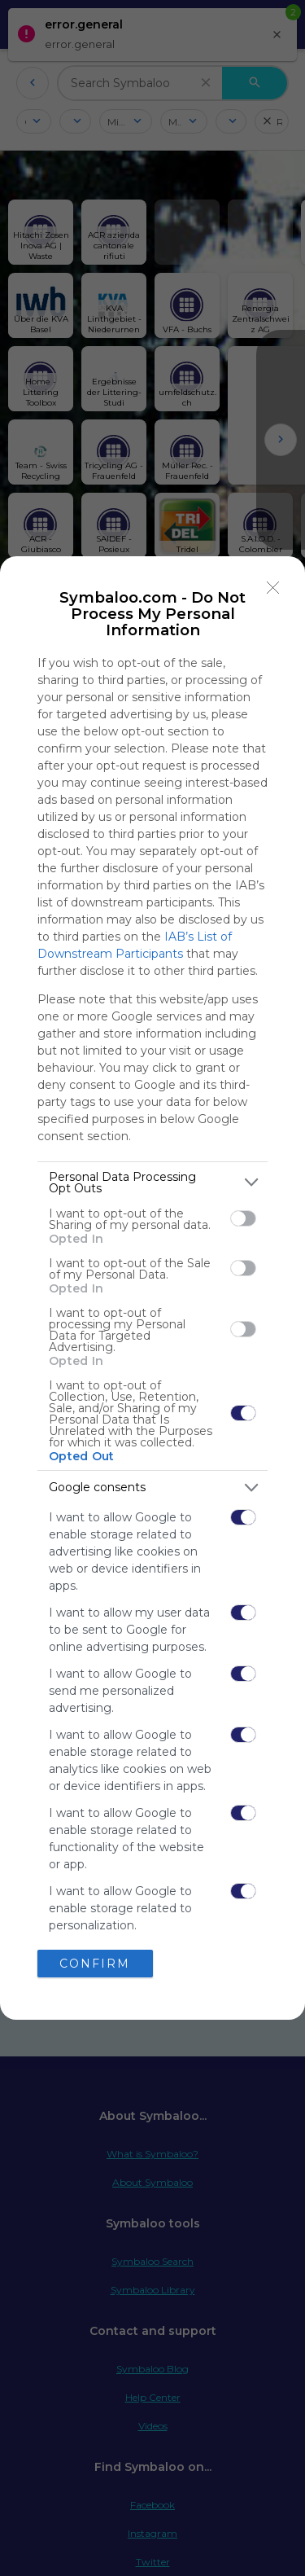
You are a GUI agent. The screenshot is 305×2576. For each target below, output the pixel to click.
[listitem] (152, 1182)
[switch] (243, 1218)
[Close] (273, 588)
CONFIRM (94, 1963)
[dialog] (152, 1288)
